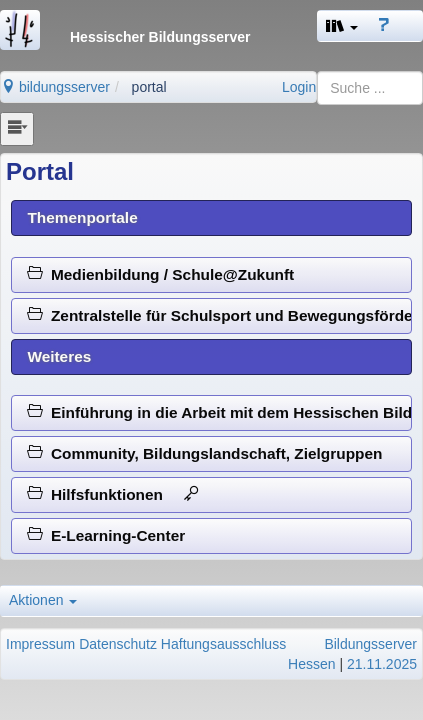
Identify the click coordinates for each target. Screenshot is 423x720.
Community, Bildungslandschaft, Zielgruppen (204, 453)
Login (299, 87)
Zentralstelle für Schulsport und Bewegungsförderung (219, 315)
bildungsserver (55, 87)
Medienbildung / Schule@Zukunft (160, 274)
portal (149, 87)
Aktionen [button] (43, 600)
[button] (342, 26)
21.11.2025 (382, 664)
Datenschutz (118, 644)
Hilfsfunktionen (113, 494)
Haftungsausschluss (223, 644)
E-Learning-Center (106, 535)
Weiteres (59, 356)
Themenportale (82, 217)
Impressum (40, 644)
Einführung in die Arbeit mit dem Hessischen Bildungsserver (219, 412)
